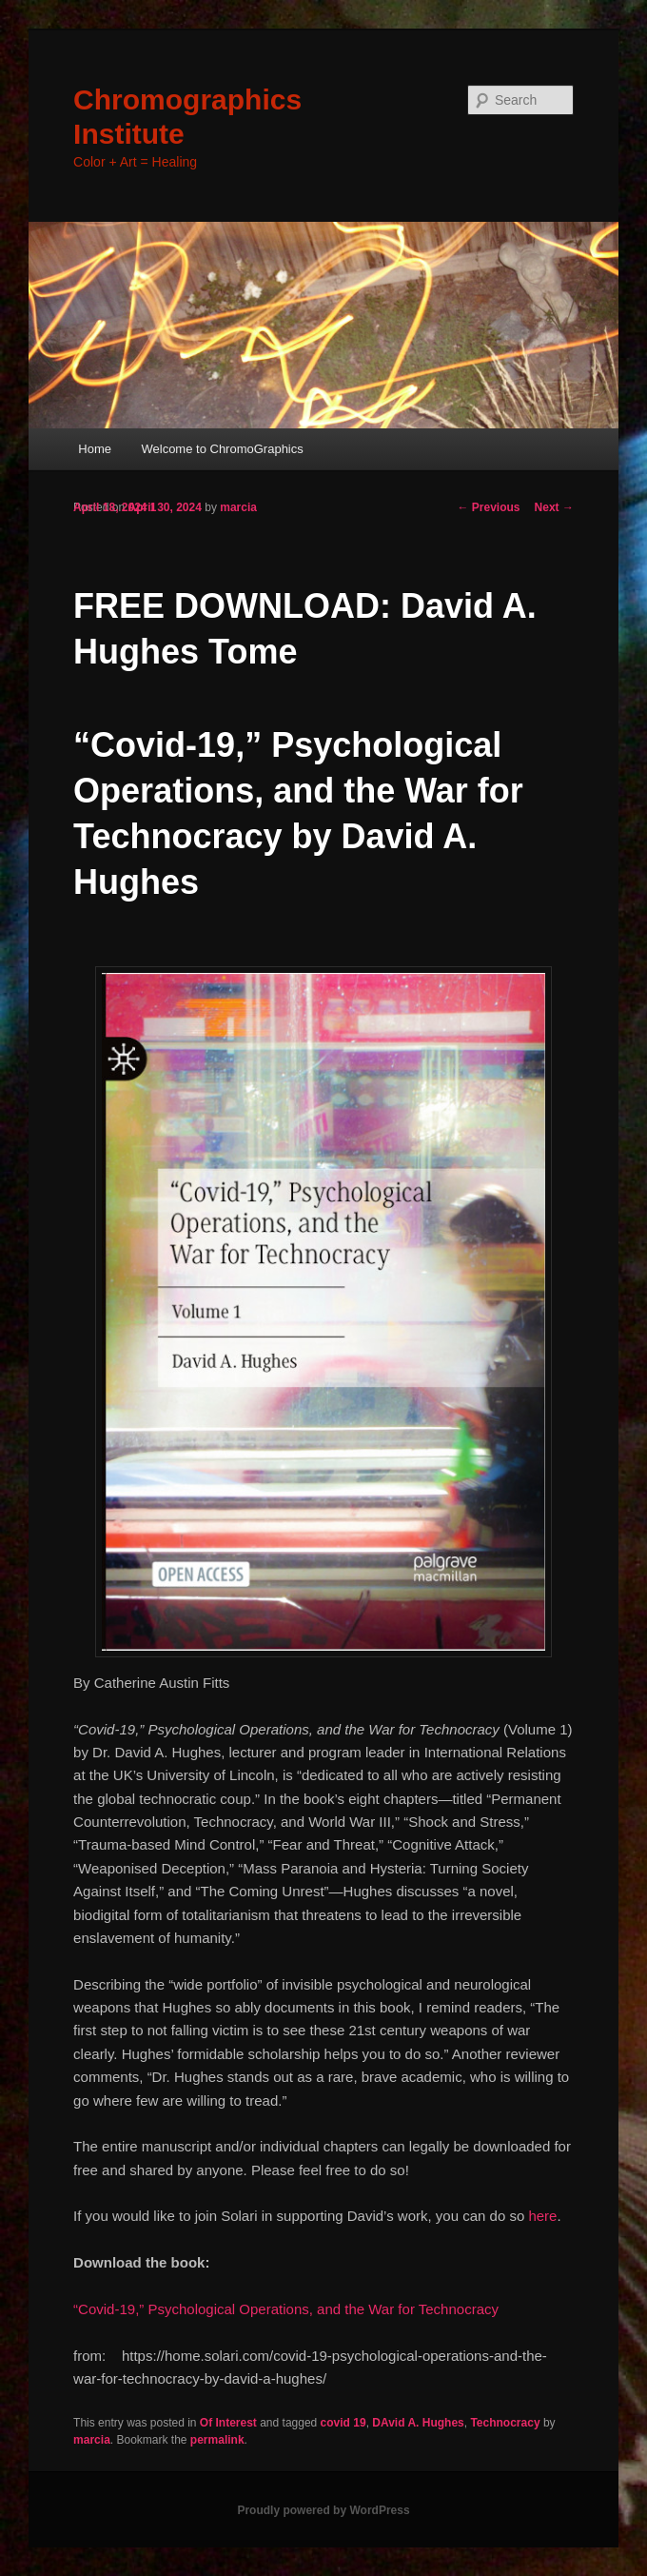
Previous (489, 507)
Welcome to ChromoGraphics (222, 449)
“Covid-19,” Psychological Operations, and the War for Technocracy (286, 2309)
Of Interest (228, 2422)
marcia (238, 507)
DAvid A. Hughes (417, 2422)
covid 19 (343, 2422)
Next (554, 507)
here (542, 2216)
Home (94, 449)
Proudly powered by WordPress (323, 2510)
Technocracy (504, 2422)
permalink (217, 2440)
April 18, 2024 (110, 507)
